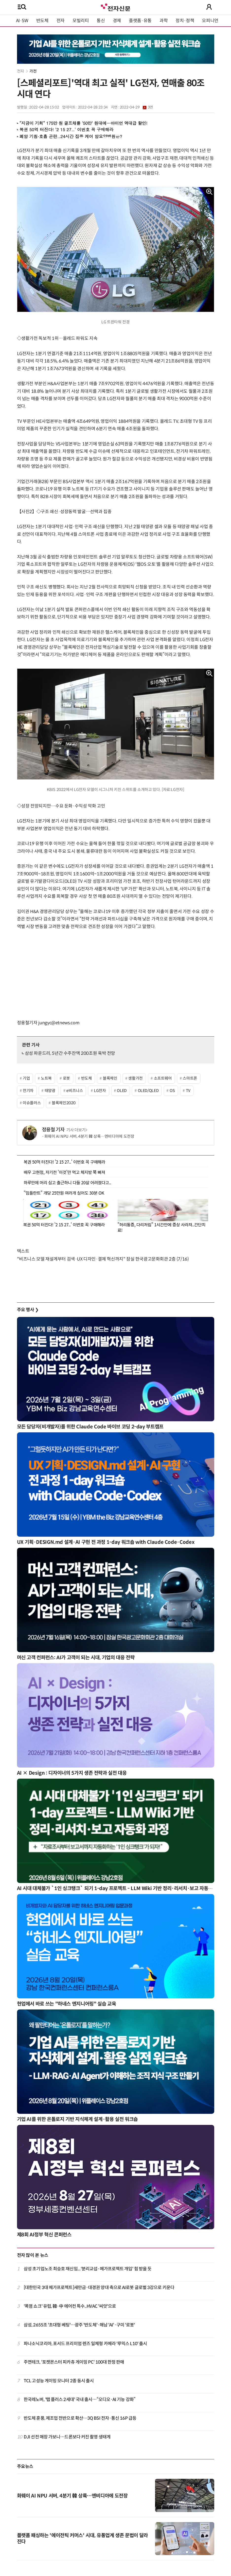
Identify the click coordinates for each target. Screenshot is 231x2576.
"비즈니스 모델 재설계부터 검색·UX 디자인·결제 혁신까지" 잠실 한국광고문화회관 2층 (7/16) (103, 1259)
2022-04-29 (136, 107)
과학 (164, 20)
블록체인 (110, 1078)
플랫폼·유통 (140, 20)
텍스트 (23, 1251)
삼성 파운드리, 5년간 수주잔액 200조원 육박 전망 (70, 1053)
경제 (117, 20)
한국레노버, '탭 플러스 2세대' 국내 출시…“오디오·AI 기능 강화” (79, 2399)
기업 (26, 1078)
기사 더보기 (76, 1130)
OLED (122, 1090)
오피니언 (210, 20)
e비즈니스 (74, 1090)
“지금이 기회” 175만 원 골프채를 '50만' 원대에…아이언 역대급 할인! (83, 123)
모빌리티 (80, 20)
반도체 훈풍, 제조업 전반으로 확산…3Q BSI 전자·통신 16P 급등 (80, 2418)
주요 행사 (28, 1309)
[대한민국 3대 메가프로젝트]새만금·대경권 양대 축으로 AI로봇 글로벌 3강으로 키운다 (99, 2287)
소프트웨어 (163, 1078)
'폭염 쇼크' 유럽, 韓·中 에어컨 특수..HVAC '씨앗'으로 (70, 2306)
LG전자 (100, 1090)
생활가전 (135, 1078)
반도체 (42, 20)
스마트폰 (190, 1078)
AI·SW (22, 20)
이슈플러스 (32, 1103)
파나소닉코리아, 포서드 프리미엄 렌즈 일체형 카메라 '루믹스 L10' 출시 (85, 2343)
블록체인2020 (64, 1103)
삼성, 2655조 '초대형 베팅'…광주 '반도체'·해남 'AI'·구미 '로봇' (79, 2325)
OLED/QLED (148, 1090)
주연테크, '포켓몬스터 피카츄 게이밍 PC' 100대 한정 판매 (74, 2362)
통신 (101, 20)
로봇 (66, 1078)
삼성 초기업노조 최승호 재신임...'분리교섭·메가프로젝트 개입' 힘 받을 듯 (87, 2269)
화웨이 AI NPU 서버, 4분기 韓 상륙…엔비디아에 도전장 (89, 1136)
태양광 (50, 1090)
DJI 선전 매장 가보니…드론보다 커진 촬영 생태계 (67, 2437)
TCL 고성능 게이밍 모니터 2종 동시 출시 (59, 2381)
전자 (60, 20)
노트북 (46, 1078)
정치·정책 (185, 20)
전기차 (28, 1090)
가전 (32, 71)
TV (188, 1090)
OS (172, 1090)
